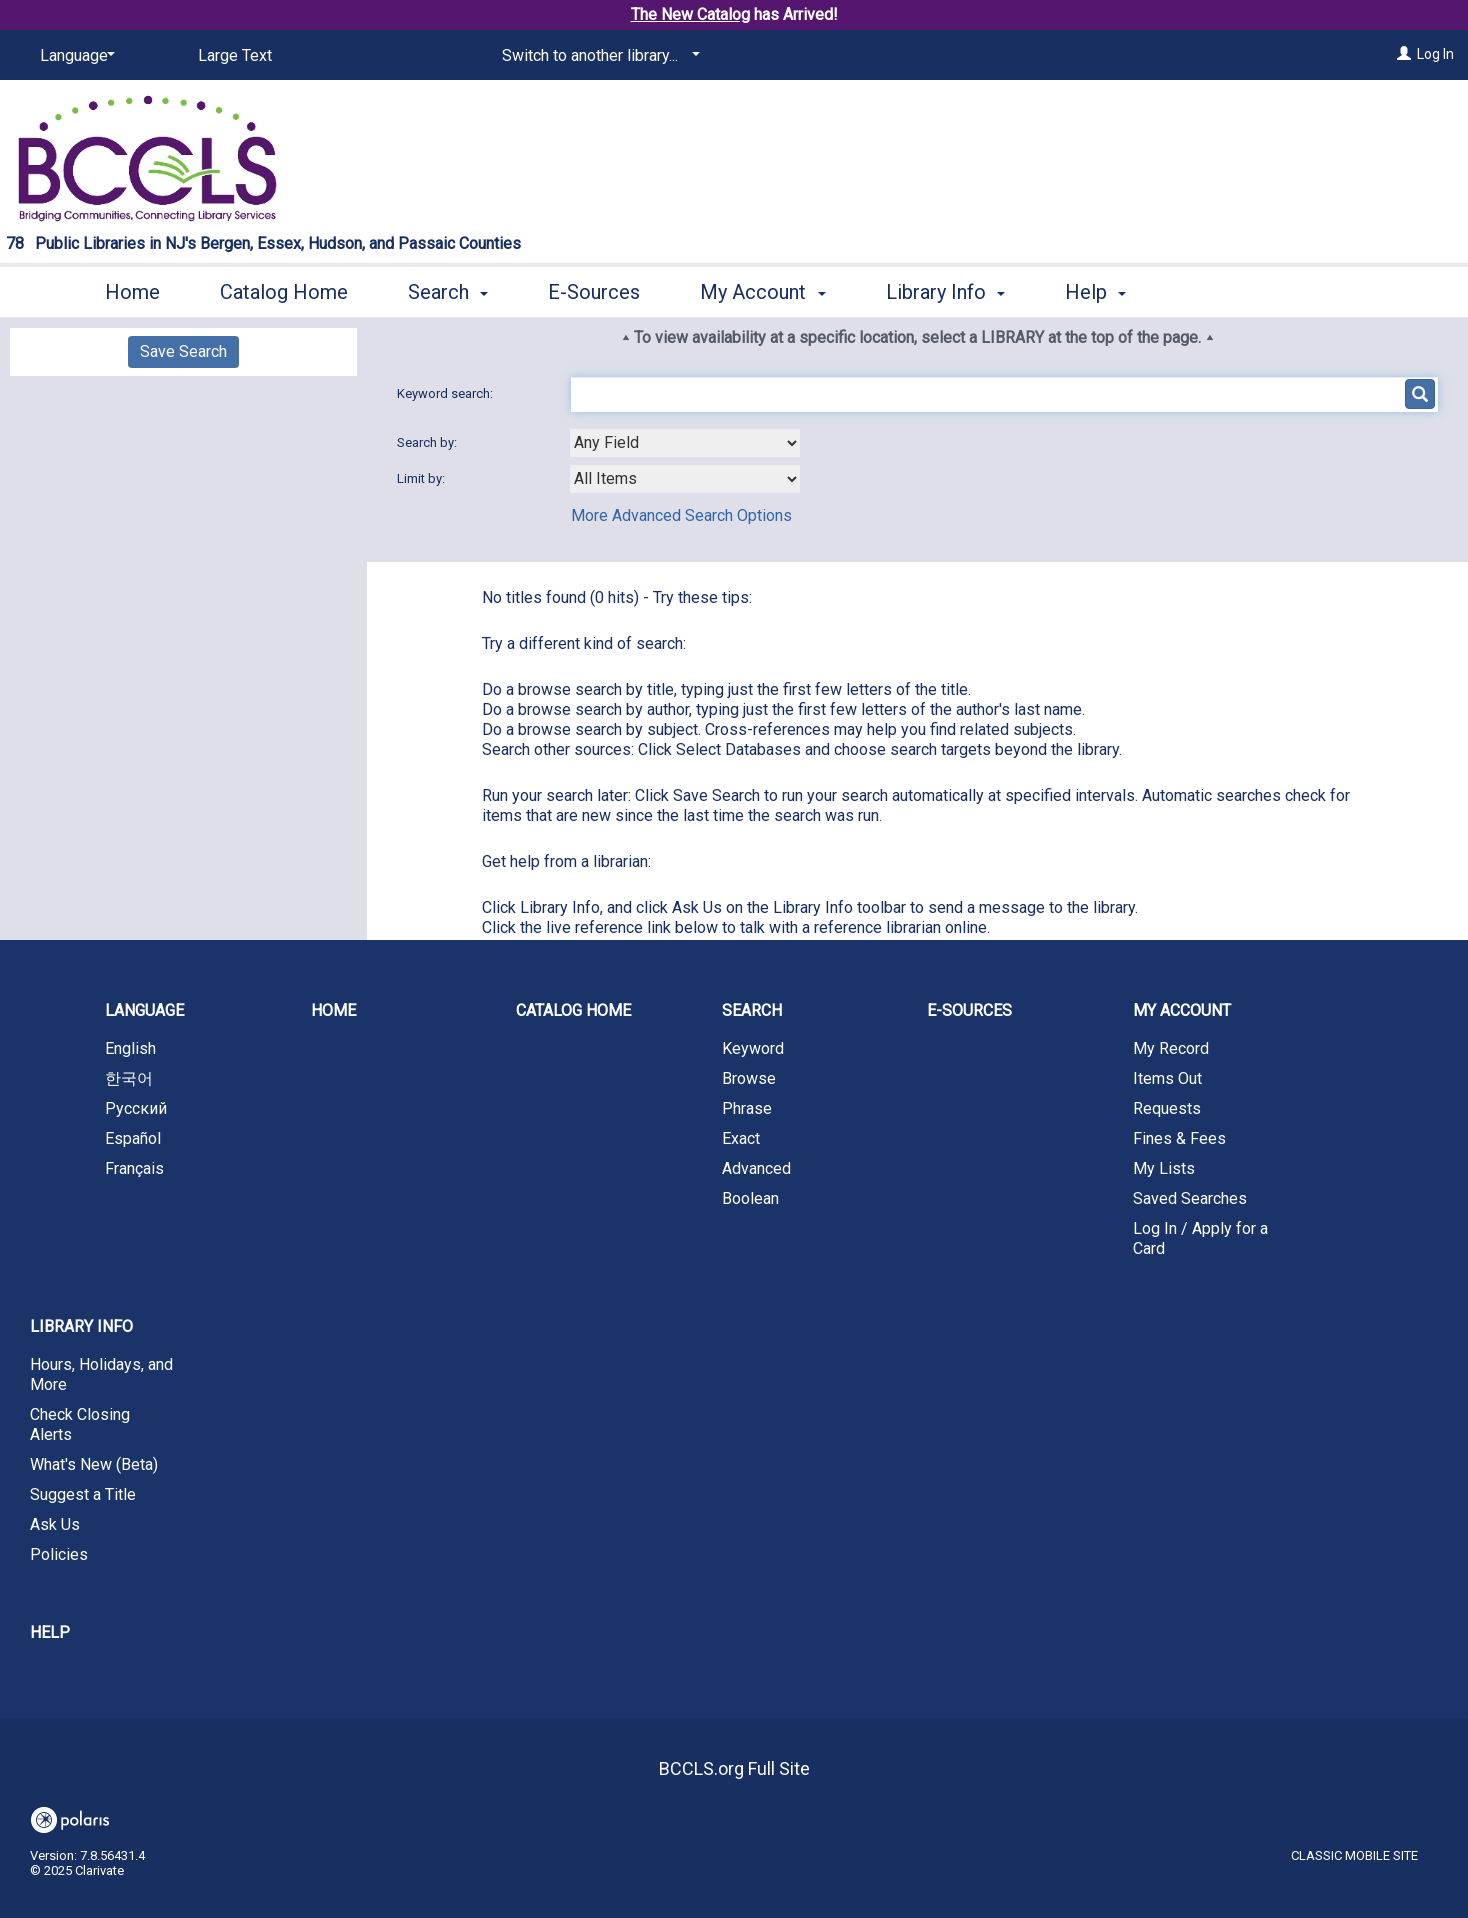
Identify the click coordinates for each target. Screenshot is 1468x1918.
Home (132, 292)
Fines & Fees (1179, 1138)
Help (50, 1632)
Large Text (235, 55)
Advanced (756, 1168)
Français (134, 1168)
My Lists (1164, 1168)
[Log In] (1404, 54)
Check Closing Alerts (80, 1424)
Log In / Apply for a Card (1200, 1238)
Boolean (750, 1198)
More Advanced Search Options (681, 515)
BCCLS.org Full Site (734, 1768)
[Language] (74, 56)
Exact (741, 1138)
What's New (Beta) (94, 1464)
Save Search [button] (183, 351)
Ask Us (55, 1524)
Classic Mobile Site (1354, 1855)
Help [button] (1095, 292)
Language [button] (144, 1010)
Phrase (747, 1108)
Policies (59, 1554)
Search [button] (448, 292)
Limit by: (422, 478)
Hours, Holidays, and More (101, 1374)
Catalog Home (284, 292)
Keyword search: (446, 393)
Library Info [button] (945, 292)
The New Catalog (690, 14)
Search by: (428, 442)
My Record (1171, 1048)
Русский (136, 1108)
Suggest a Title (83, 1494)
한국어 (129, 1078)
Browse (749, 1078)
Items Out (1167, 1078)
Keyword (753, 1048)
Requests (1167, 1108)
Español (133, 1138)
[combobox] (685, 443)
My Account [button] (762, 292)
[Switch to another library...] (597, 56)
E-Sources (594, 292)
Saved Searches (1190, 1198)
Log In (1435, 54)
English (130, 1048)
